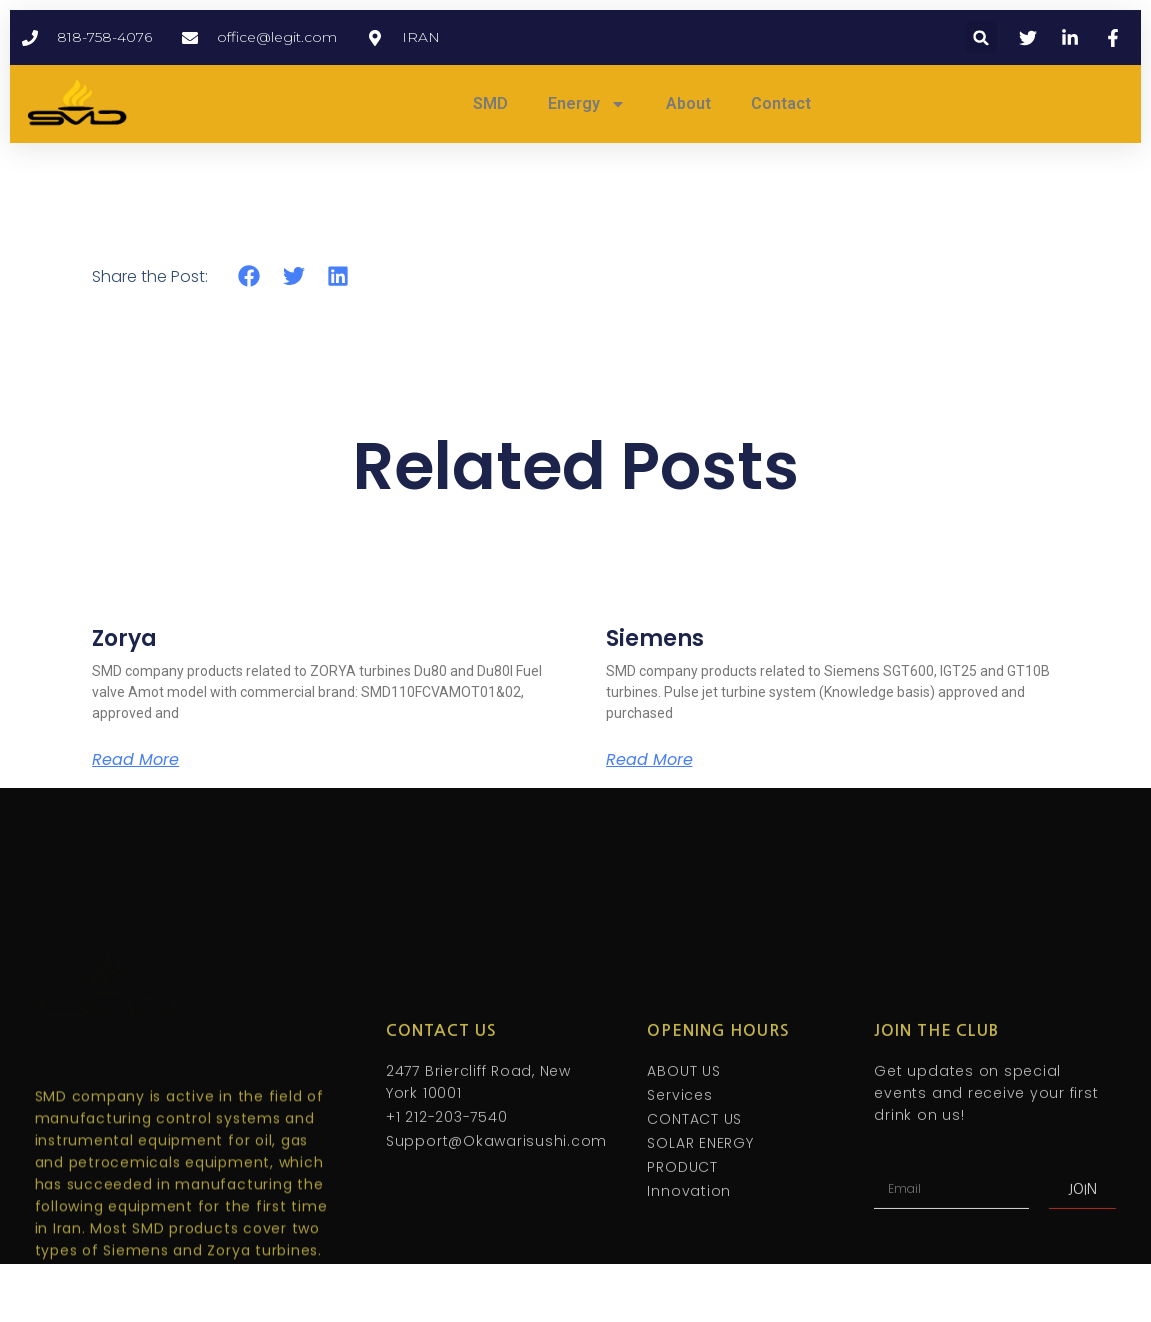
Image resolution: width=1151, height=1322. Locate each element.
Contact (781, 103)
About (688, 103)
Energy (587, 104)
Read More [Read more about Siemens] (649, 760)
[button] (981, 37)
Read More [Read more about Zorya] (135, 760)
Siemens (655, 638)
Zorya (124, 638)
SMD (490, 103)
